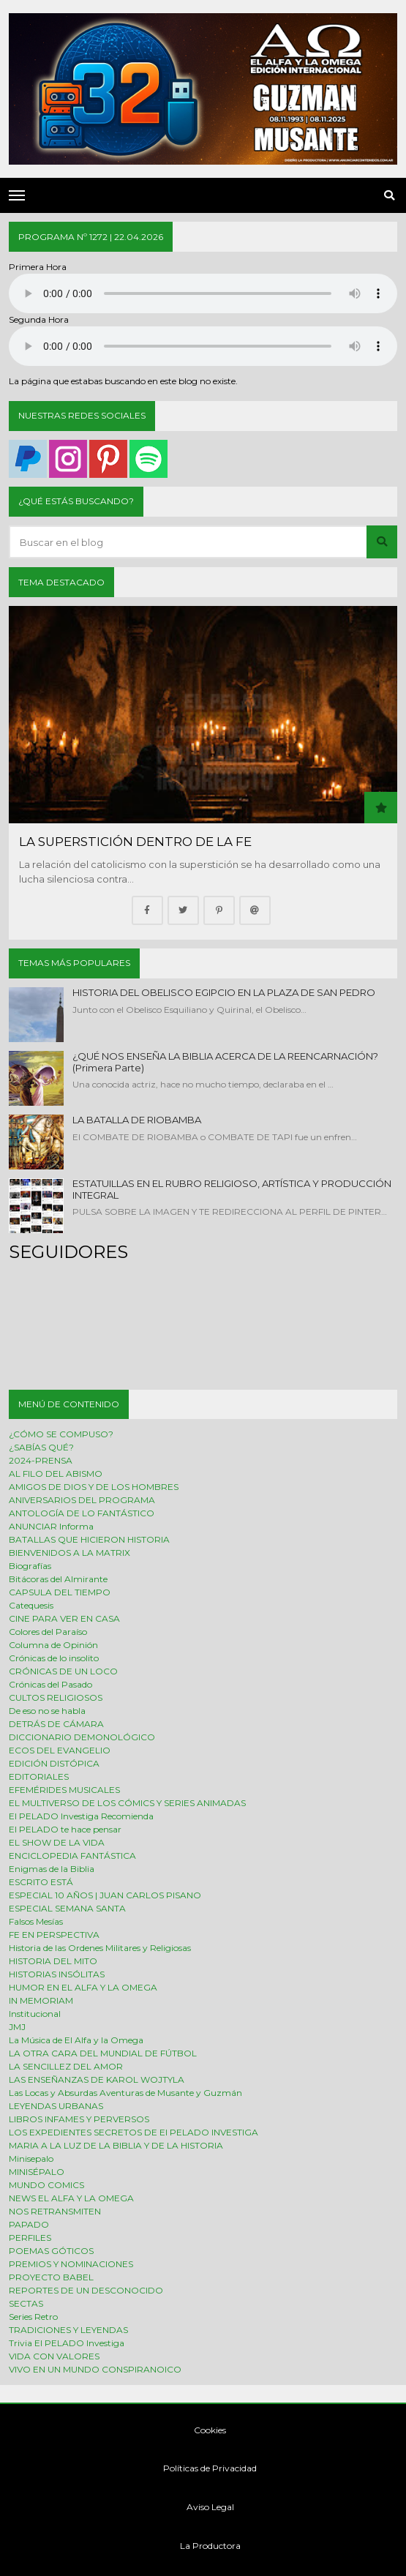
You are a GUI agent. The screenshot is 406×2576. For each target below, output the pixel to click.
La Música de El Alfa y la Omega (76, 2039)
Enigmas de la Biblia (51, 1868)
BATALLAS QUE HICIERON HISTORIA (89, 1539)
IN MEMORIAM (41, 2000)
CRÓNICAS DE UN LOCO (63, 1671)
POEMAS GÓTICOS (51, 2250)
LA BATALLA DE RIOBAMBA (136, 1120)
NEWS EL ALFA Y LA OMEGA (71, 2198)
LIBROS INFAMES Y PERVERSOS (79, 2118)
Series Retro (33, 2316)
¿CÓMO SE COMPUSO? (61, 1434)
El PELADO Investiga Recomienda (81, 1816)
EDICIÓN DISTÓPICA (54, 1763)
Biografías (30, 1565)
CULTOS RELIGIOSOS (55, 1697)
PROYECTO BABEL (51, 2277)
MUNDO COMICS (46, 2184)
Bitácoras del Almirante (58, 1578)
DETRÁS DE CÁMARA (56, 1723)
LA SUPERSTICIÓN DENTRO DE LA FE (135, 841)
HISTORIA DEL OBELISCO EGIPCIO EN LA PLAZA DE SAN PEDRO (223, 992)
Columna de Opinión (53, 1644)
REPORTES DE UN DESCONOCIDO (86, 2290)
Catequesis (31, 1605)
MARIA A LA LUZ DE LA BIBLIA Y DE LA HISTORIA (116, 2145)
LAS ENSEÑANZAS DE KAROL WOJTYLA (96, 2079)
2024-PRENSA (40, 1460)
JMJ (17, 2026)
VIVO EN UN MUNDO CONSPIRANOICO (95, 2369)
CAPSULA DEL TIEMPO (59, 1592)
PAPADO (29, 2224)
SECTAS (26, 2303)
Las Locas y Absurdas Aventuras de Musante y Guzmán (125, 2092)
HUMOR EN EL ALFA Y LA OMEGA (83, 1987)
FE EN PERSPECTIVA (54, 1934)
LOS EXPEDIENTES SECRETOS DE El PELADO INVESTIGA (133, 2132)
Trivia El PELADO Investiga (66, 2342)
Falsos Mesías (36, 1921)
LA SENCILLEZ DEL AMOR (66, 2066)
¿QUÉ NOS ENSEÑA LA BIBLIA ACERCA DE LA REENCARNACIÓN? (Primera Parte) (225, 1062)
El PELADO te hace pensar (65, 1829)
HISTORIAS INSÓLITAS (57, 1974)
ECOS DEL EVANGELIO (59, 1750)
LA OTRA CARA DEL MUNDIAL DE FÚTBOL (103, 2053)
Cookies (203, 2430)
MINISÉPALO (36, 2171)
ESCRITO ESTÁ (41, 1881)
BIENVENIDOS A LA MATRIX (69, 1552)
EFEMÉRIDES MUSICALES (64, 1789)
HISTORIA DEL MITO (53, 1960)
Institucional (35, 2013)
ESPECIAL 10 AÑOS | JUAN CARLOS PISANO (105, 1895)
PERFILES (30, 2237)
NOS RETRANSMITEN (55, 2211)
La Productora (203, 2545)
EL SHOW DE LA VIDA (57, 1842)
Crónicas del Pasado (50, 1684)
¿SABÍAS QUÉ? (41, 1447)
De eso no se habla (47, 1710)
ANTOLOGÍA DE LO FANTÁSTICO (81, 1513)
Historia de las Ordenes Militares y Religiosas (100, 1947)
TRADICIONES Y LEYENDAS (68, 2329)
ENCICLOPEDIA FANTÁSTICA (72, 1855)
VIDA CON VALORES (54, 2356)
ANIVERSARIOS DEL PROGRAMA (82, 1499)
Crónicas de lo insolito (54, 1657)
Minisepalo (31, 2158)
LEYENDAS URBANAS (56, 2105)
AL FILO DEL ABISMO (55, 1473)
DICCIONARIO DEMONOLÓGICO (82, 1736)
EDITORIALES (39, 1776)
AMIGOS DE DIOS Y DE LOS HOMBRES (93, 1486)
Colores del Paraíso (48, 1631)
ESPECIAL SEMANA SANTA (67, 1908)
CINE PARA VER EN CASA (64, 1618)
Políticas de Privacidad (203, 2468)
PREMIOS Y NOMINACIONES (71, 2263)
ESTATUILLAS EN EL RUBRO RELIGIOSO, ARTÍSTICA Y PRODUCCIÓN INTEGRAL (231, 1189)
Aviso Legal (203, 2506)
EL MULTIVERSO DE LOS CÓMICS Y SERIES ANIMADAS (127, 1802)
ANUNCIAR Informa (51, 1526)
